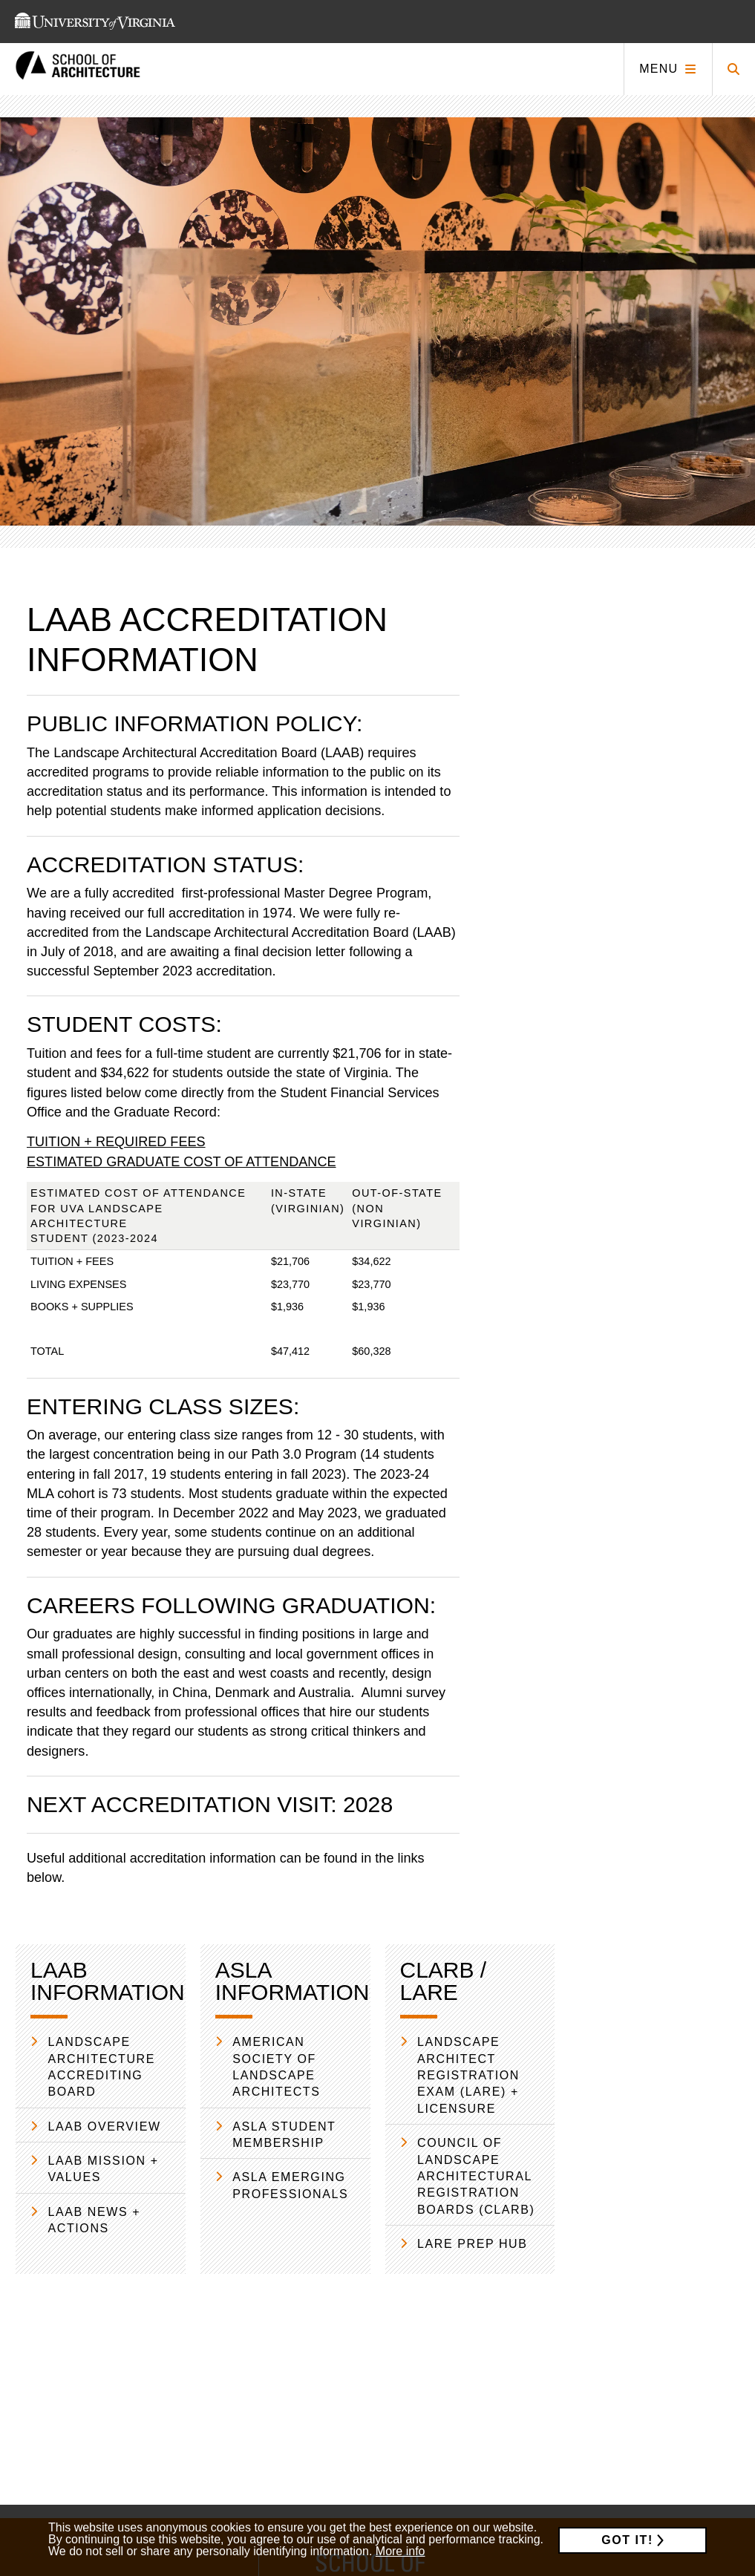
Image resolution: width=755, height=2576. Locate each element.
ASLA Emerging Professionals (290, 2185)
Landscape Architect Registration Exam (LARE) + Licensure (468, 2075)
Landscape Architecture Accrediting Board (102, 2067)
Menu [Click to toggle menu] (658, 68)
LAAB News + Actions (94, 2220)
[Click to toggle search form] (733, 69)
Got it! (627, 2540)
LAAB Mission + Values (103, 2168)
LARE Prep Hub (472, 2243)
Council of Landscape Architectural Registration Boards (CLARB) (476, 2176)
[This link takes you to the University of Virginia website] (95, 21)
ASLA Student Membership (284, 2134)
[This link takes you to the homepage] (78, 69)
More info (400, 2551)
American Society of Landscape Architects (276, 2067)
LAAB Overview (104, 2126)
